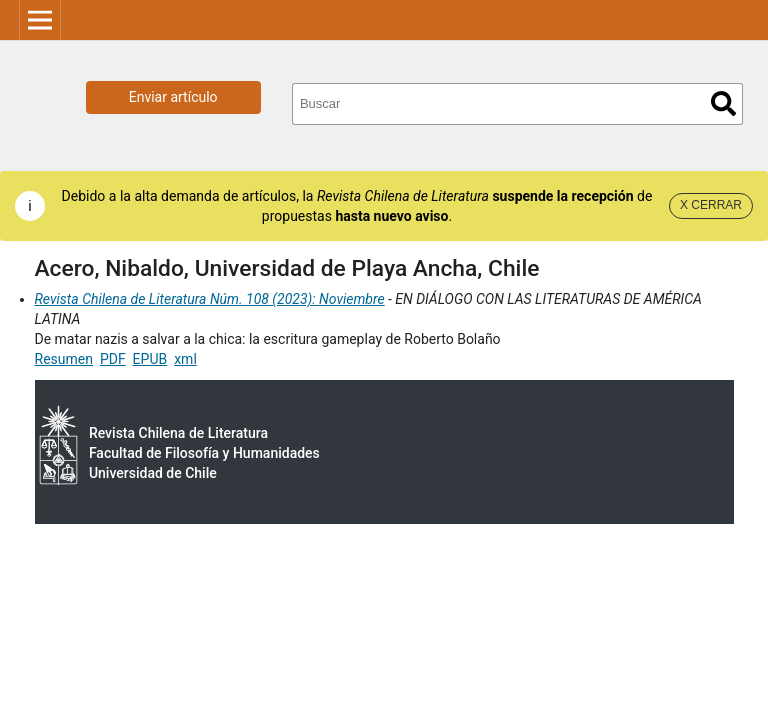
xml (185, 359)
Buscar (723, 103)
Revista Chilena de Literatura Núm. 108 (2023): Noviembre (210, 299)
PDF (113, 359)
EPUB (150, 359)
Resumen (64, 359)
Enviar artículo (173, 97)
